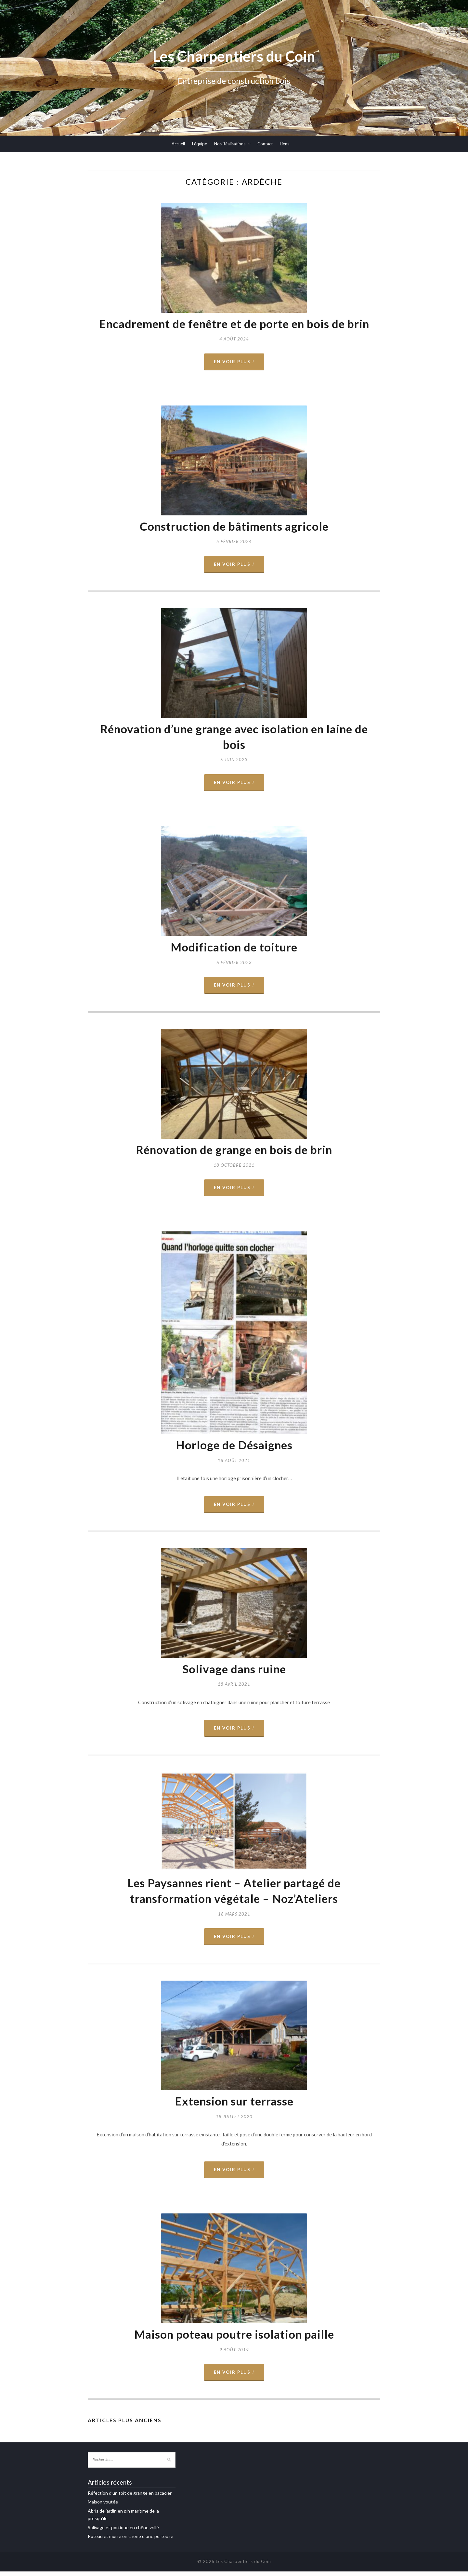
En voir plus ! (234, 362)
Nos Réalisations (229, 143)
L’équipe (199, 143)
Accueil (178, 143)
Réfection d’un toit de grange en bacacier (130, 2497)
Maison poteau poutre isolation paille (234, 2338)
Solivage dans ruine (234, 1672)
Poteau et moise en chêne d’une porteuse (130, 2540)
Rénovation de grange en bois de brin (234, 1152)
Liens (284, 143)
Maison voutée (103, 2506)
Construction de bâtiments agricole (234, 527)
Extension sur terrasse (234, 2105)
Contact (265, 143)
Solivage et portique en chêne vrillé (123, 2531)
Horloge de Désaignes (234, 1447)
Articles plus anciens (125, 2425)
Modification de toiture (234, 948)
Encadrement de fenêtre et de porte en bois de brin (234, 324)
